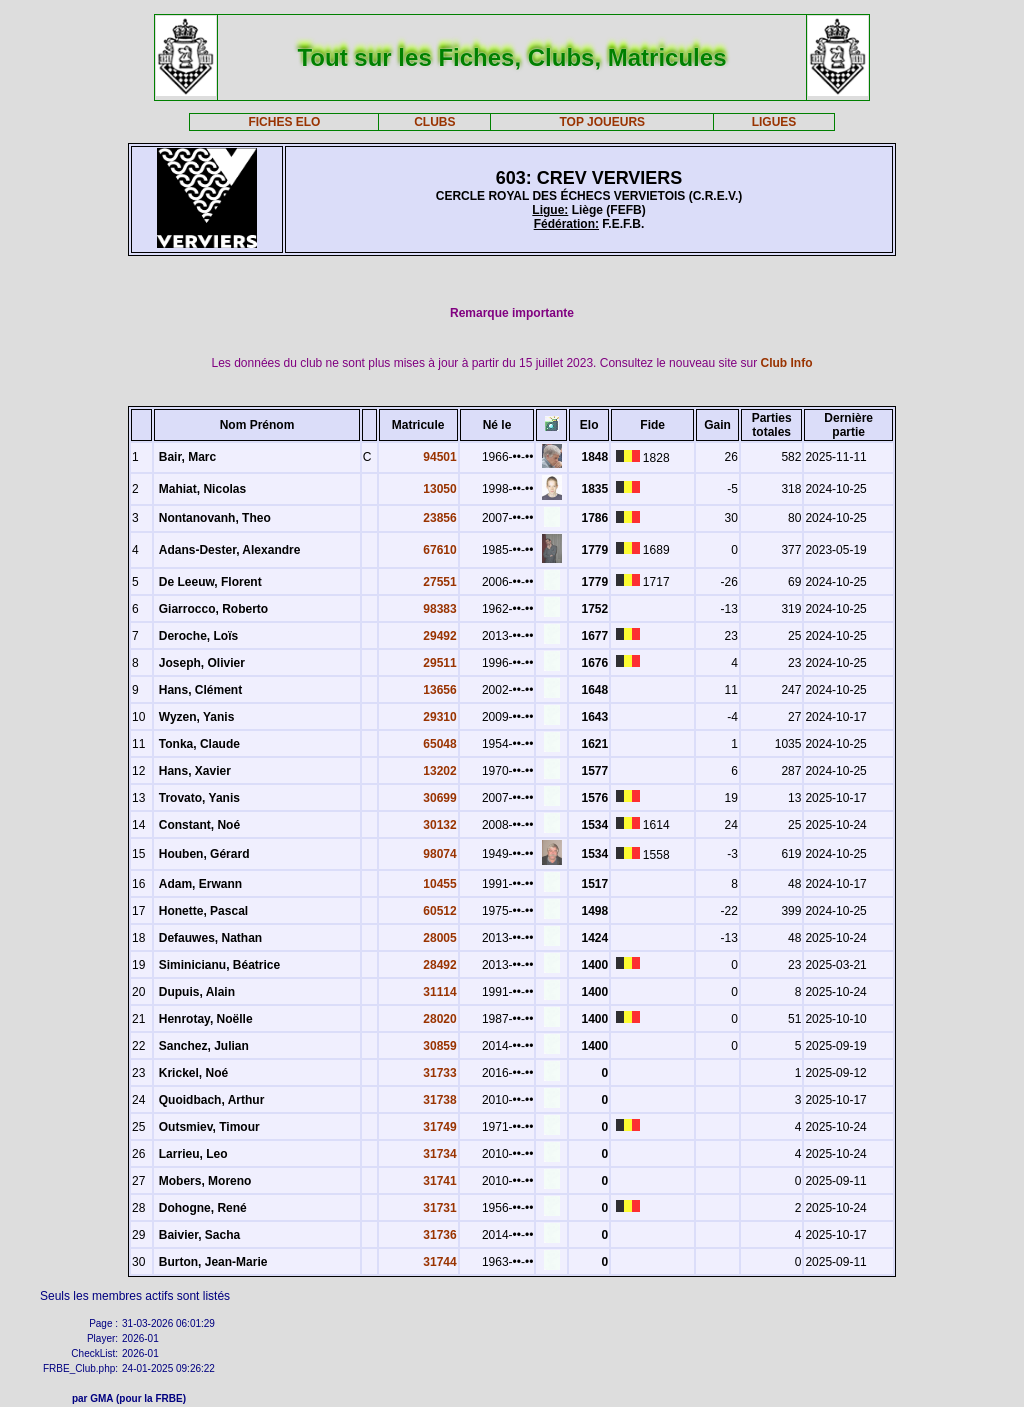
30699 (439, 798)
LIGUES (774, 122)
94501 (439, 457)
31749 (439, 1127)
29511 (439, 663)
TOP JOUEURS (603, 122)
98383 (439, 609)
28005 (439, 938)
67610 (439, 550)
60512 (439, 911)
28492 (439, 965)
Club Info (787, 363)
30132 (439, 825)
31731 (439, 1208)
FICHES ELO (284, 122)
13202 (439, 771)
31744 (439, 1262)
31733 (439, 1073)
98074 (439, 854)
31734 (439, 1154)
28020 (439, 1019)
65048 (439, 744)
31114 (439, 992)
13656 (439, 690)
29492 (439, 636)
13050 (439, 489)
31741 (439, 1181)
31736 (439, 1235)
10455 (439, 884)
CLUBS (434, 122)
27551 (439, 582)
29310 (439, 717)
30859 (439, 1046)
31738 (439, 1100)
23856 (439, 518)
